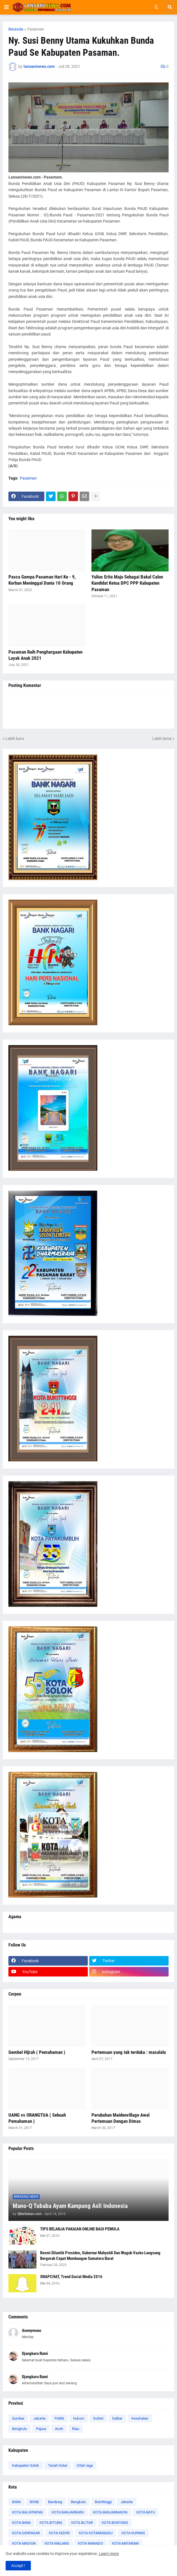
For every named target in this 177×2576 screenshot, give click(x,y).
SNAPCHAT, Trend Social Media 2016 (71, 2276)
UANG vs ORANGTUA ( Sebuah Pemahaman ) (37, 2118)
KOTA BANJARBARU (68, 2512)
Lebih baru (15, 738)
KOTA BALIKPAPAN (27, 2512)
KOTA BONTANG (115, 2523)
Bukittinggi (103, 2502)
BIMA (16, 2502)
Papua (41, 2429)
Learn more (109, 2553)
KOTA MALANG (57, 2543)
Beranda (15, 29)
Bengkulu (19, 2429)
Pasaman (35, 29)
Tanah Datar (57, 2465)
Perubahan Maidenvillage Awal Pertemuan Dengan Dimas (120, 2118)
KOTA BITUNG (51, 2523)
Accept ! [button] (18, 2565)
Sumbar (18, 2418)
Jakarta (39, 2418)
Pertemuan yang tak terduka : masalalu (128, 2052)
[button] (6, 7)
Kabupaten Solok (25, 2465)
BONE (34, 2502)
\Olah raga (84, 2465)
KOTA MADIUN (24, 2543)
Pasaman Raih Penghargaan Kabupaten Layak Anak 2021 (45, 655)
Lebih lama (161, 738)
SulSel (98, 2418)
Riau (75, 2429)
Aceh (59, 2429)
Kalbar (117, 2418)
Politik (59, 2418)
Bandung (55, 2502)
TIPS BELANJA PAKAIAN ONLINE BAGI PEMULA (79, 2229)
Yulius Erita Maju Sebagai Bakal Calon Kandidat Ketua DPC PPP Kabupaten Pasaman (127, 583)
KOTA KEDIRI (59, 2533)
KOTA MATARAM (125, 2543)
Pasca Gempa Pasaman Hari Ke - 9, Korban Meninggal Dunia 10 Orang (42, 580)
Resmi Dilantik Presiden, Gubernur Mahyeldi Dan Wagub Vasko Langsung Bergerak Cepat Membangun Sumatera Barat (100, 2255)
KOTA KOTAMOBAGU (95, 2533)
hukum (78, 2418)
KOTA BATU (145, 2512)
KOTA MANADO (90, 2543)
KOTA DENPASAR (26, 2533)
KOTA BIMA (21, 2523)
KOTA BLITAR (82, 2523)
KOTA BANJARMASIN (110, 2512)
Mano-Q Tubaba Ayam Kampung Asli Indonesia (70, 2205)
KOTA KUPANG (133, 2533)
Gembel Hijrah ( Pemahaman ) (36, 2052)
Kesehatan (139, 2418)
